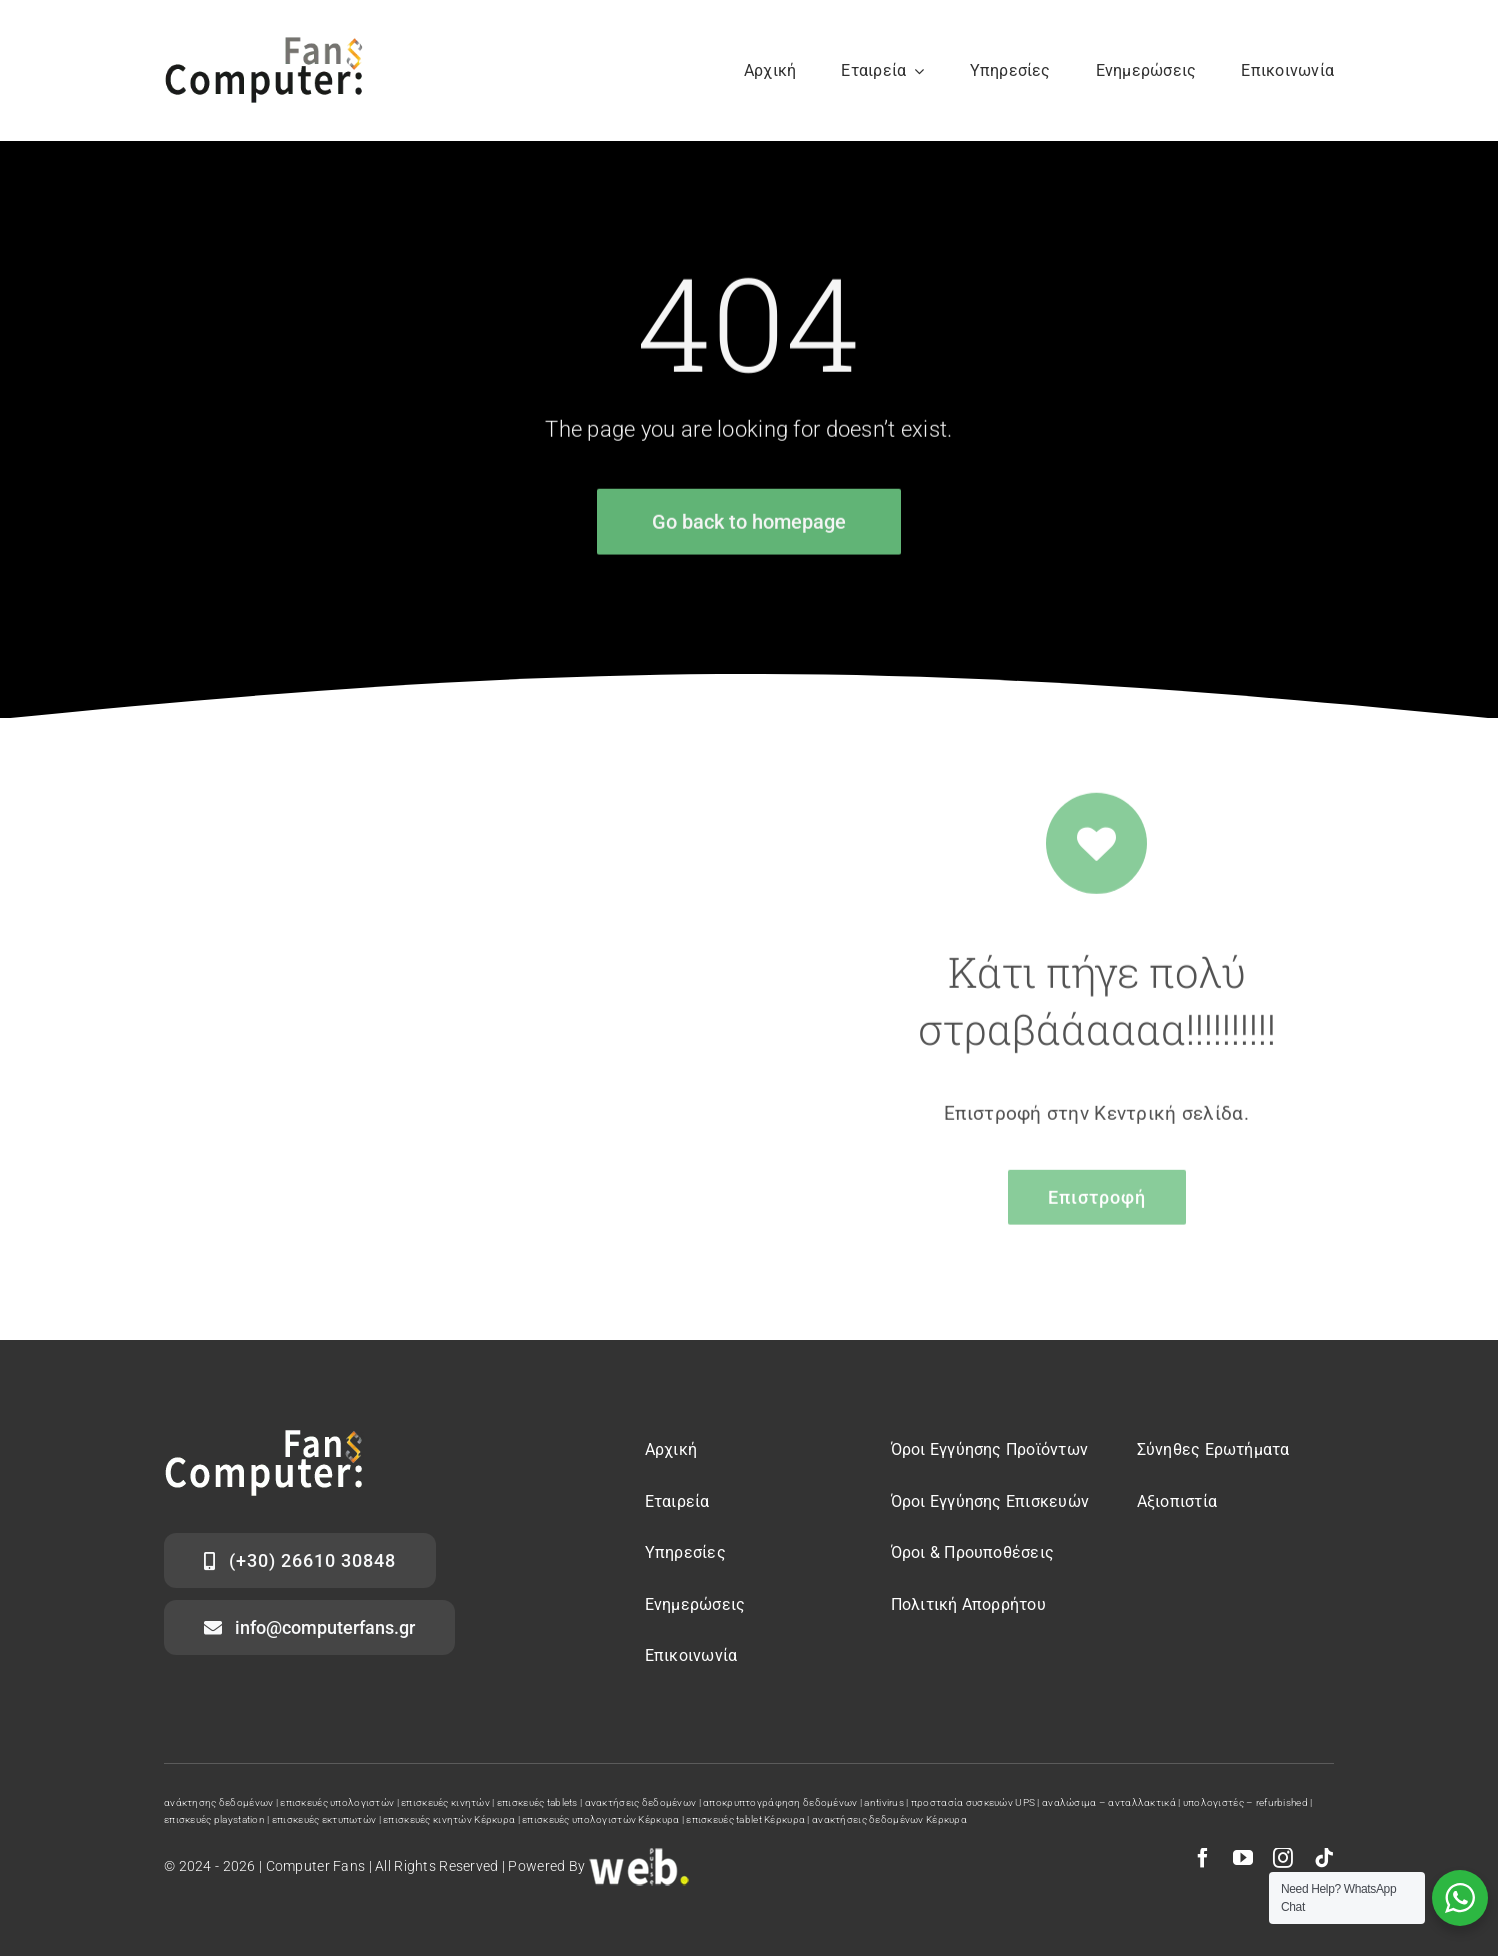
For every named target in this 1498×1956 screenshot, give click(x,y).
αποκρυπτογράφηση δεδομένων (780, 1802)
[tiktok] (1324, 1858)
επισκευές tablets (537, 1802)
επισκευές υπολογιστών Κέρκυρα (600, 1819)
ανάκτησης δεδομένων (218, 1802)
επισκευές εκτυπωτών (324, 1819)
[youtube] (1243, 1858)
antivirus (884, 1802)
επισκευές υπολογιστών (337, 1802)
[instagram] (1283, 1858)
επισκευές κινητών (445, 1802)
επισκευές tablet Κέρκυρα (745, 1819)
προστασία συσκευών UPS (973, 1802)
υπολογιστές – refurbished (1245, 1802)
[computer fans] (264, 46)
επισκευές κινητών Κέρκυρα (449, 1819)
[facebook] (1203, 1858)
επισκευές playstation (214, 1819)
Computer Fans (316, 1866)
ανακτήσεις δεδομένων (641, 1802)
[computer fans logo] (264, 1439)
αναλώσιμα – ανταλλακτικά (1109, 1802)
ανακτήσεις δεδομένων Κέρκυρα (889, 1819)
